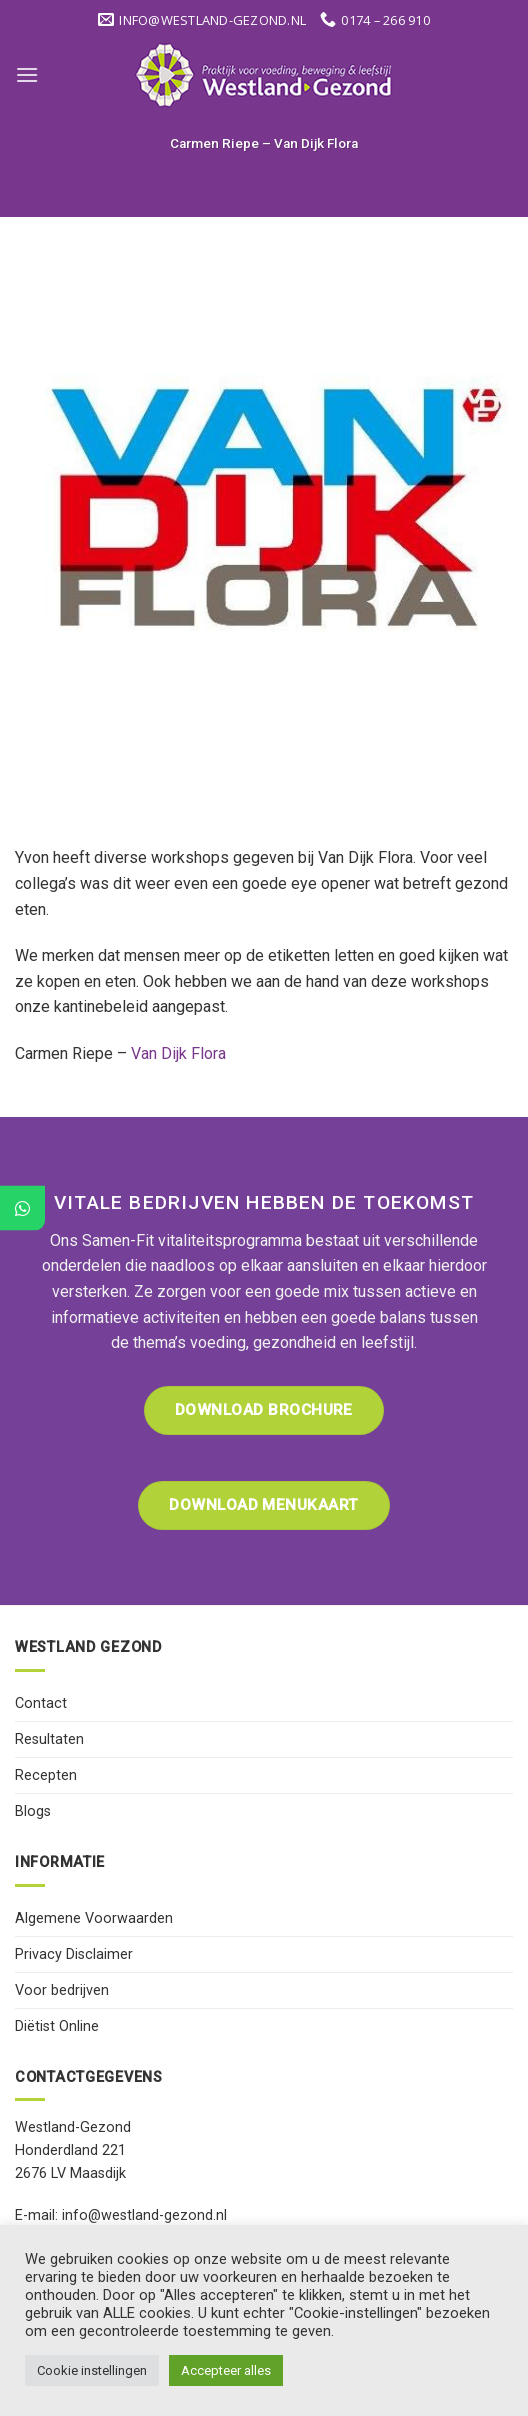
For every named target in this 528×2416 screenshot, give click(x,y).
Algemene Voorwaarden (94, 1918)
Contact (41, 1703)
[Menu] (27, 74)
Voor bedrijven (62, 1990)
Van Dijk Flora (178, 1053)
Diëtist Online (57, 2026)
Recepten (46, 1775)
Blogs (33, 1811)
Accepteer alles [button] (226, 2370)
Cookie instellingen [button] (92, 2370)
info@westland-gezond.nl (144, 2215)
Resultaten (49, 1739)
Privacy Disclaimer (74, 1954)
